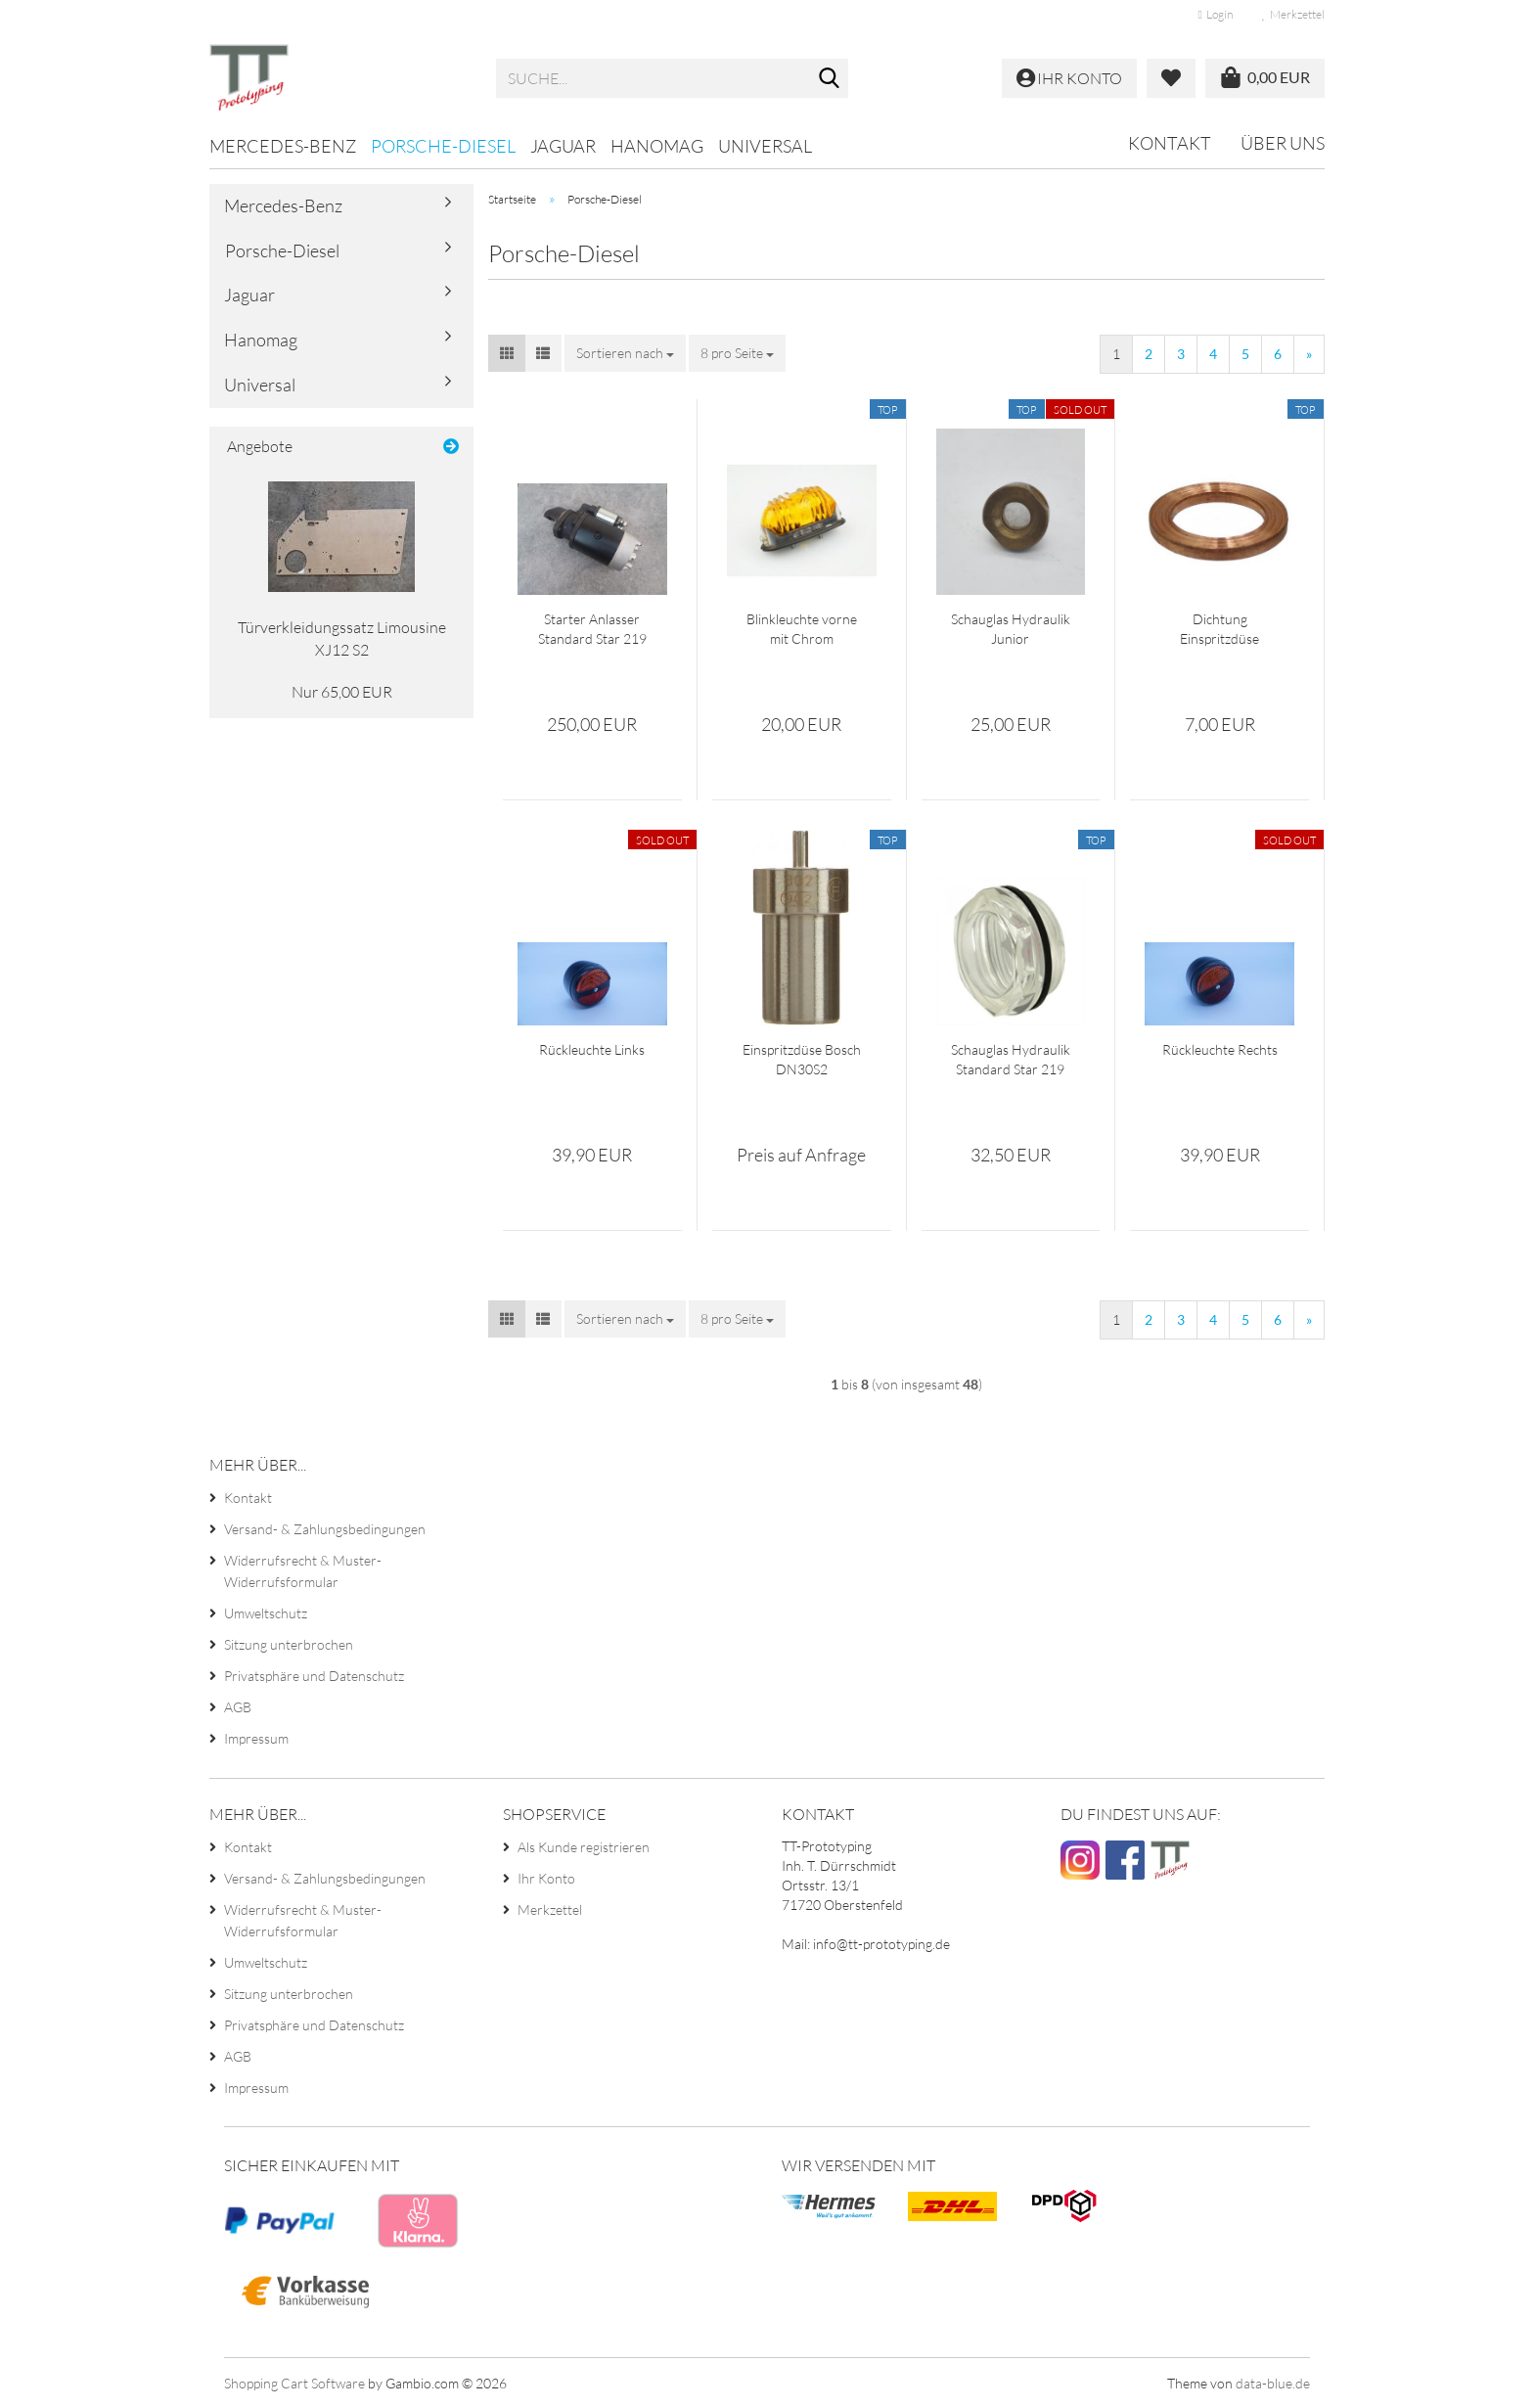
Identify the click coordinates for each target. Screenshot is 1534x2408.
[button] (506, 353)
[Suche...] (829, 79)
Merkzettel (1293, 14)
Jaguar (563, 146)
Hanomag (656, 146)
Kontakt (1169, 143)
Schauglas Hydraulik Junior (1010, 629)
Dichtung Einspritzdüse (1219, 629)
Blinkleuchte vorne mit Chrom (801, 629)
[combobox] (625, 353)
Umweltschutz (265, 1613)
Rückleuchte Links (592, 1049)
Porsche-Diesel (443, 146)
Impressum (256, 1738)
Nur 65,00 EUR (342, 692)
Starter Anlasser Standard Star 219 (592, 629)
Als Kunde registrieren (584, 1847)
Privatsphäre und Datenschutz (314, 1675)
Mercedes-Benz (282, 146)
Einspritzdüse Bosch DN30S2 (802, 1059)
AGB (237, 1707)
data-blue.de (1273, 2383)
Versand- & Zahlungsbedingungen (325, 1529)
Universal (765, 146)
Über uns (1283, 143)
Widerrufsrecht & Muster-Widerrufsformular (303, 1571)
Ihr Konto (546, 1878)
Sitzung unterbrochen (288, 1644)
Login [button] (1215, 14)
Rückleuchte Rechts (1220, 1049)
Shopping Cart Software (294, 2383)
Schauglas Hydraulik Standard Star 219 (1010, 1059)
